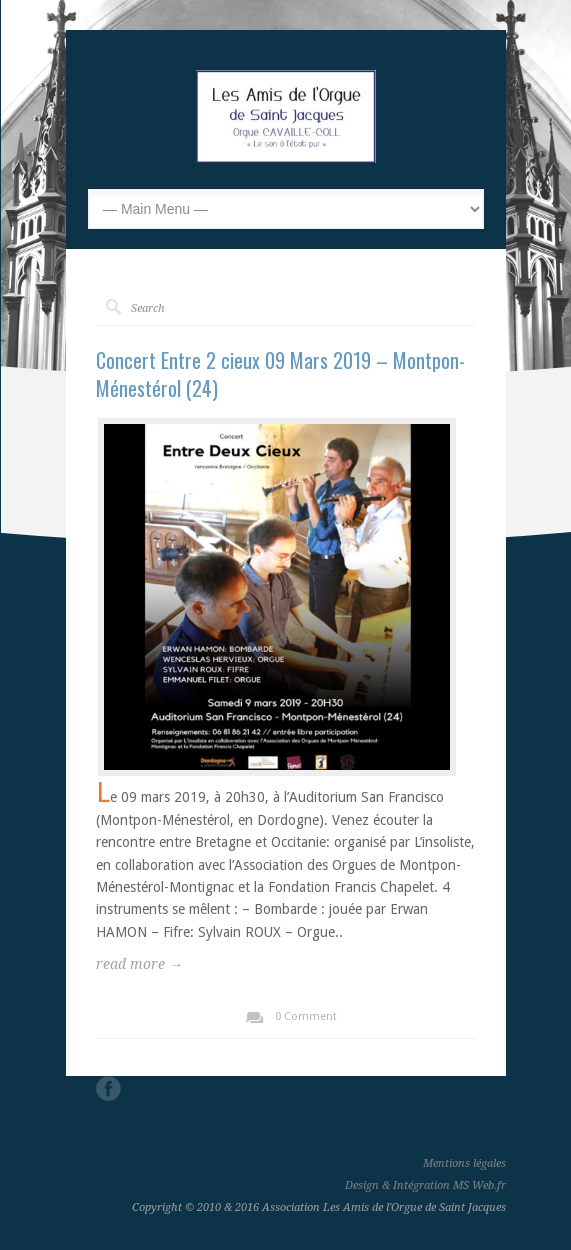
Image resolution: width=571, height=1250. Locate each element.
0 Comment (306, 1016)
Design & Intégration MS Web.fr (425, 1185)
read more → (139, 964)
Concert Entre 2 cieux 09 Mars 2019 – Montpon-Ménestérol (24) (280, 374)
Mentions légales (464, 1163)
